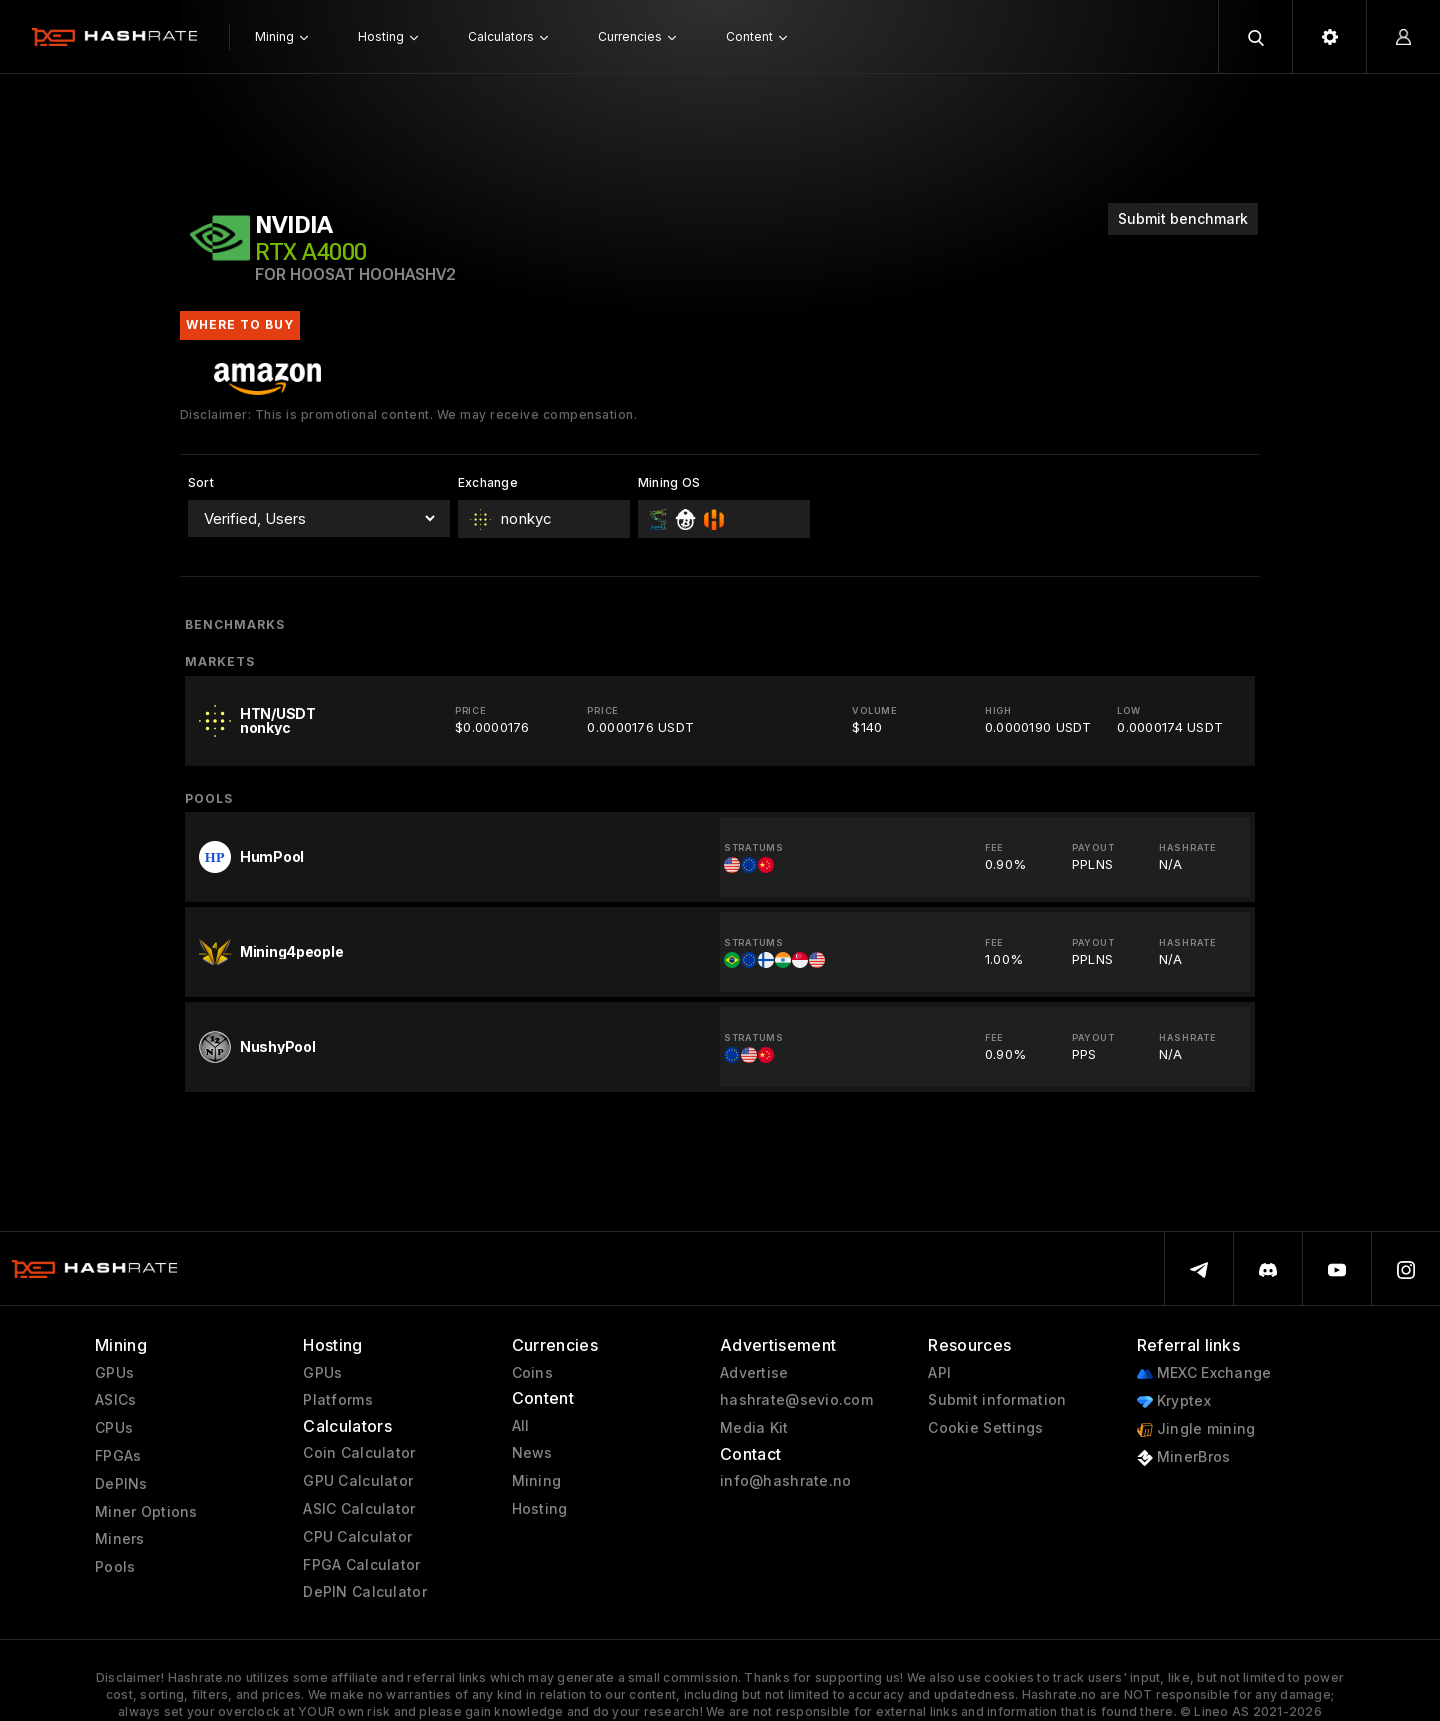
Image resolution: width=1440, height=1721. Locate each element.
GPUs (114, 1373)
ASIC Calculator (359, 1509)
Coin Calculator (359, 1453)
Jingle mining (1196, 1429)
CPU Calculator (357, 1537)
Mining (537, 1481)
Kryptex (1174, 1401)
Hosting (540, 1509)
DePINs (121, 1484)
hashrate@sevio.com (796, 1400)
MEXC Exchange (1204, 1373)
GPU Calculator (358, 1481)
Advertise (754, 1373)
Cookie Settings (985, 1428)
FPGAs (118, 1456)
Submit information (997, 1400)
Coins (532, 1373)
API (939, 1373)
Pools (115, 1567)
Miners (120, 1539)
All (521, 1426)
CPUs (114, 1428)
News (532, 1453)
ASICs (115, 1400)
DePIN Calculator (364, 1592)
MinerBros (1184, 1457)
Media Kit (754, 1428)
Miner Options (146, 1512)
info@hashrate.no (785, 1481)
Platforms (338, 1400)
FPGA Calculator (361, 1565)
